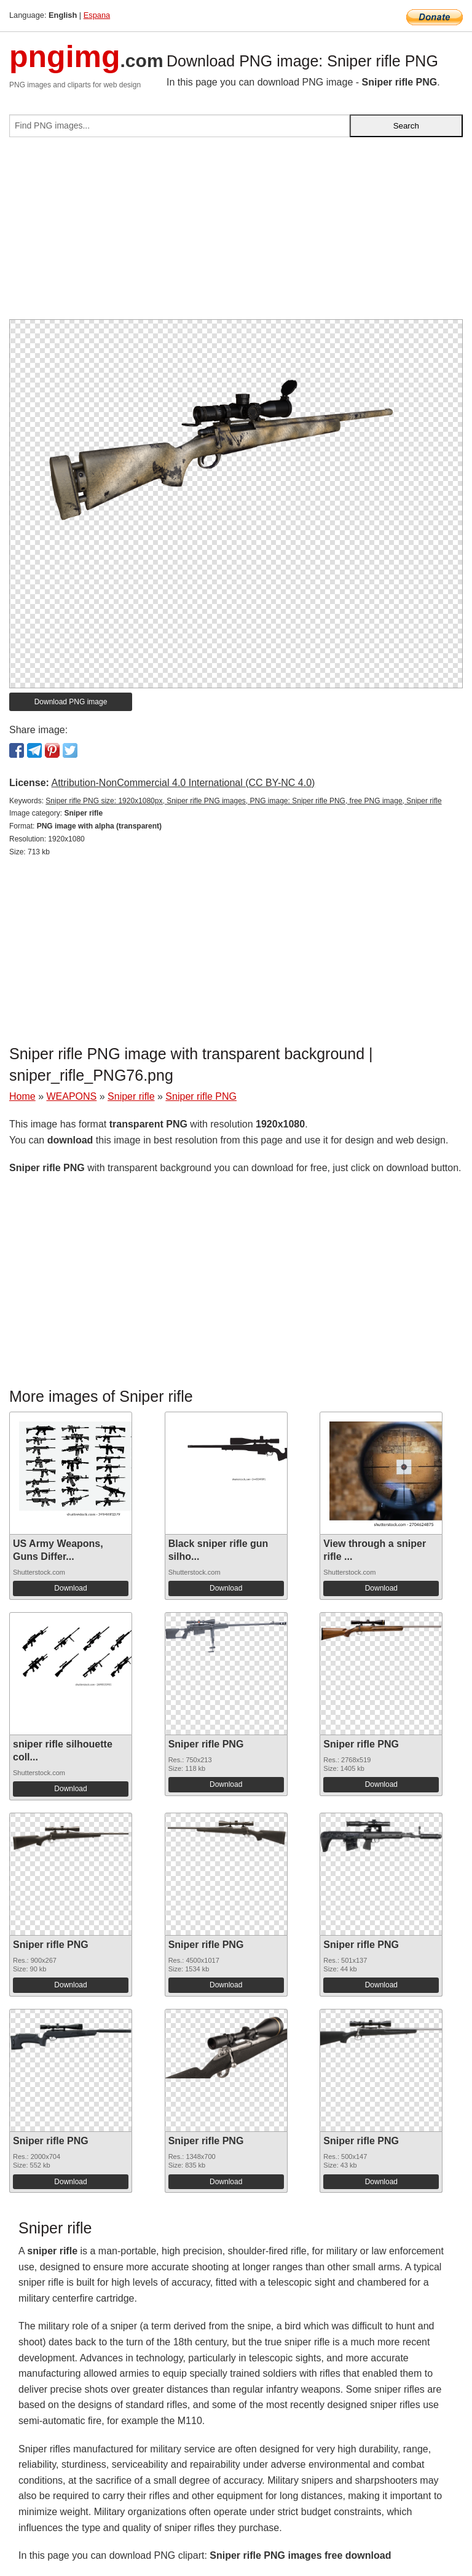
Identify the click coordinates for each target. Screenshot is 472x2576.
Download (70, 1588)
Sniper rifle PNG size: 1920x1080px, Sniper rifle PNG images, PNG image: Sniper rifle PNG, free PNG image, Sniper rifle (243, 801)
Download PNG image (71, 702)
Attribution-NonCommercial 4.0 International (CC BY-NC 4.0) (183, 782)
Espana (97, 15)
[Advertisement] (236, 233)
